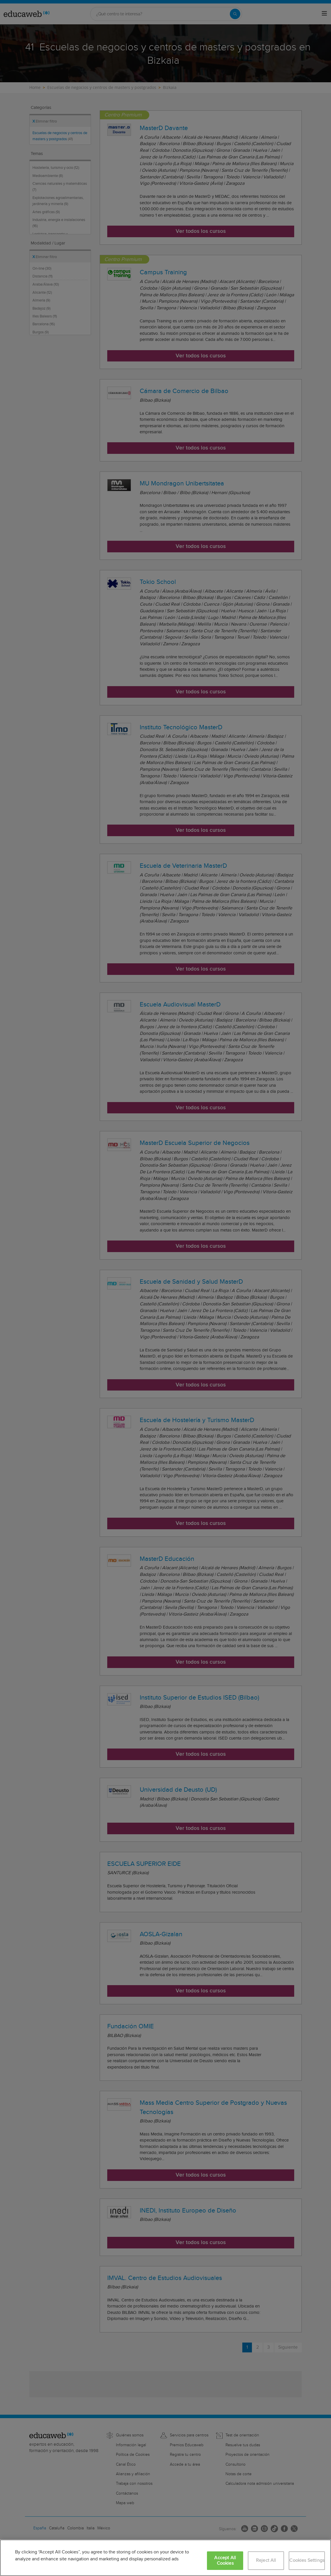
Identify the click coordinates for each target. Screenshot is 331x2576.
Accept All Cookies (225, 2560)
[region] (165, 2558)
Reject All (266, 2560)
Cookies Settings (306, 2560)
